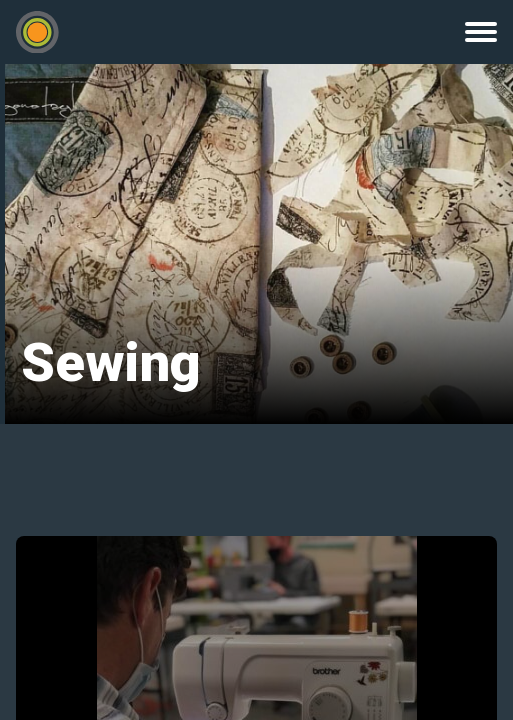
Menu (481, 32)
